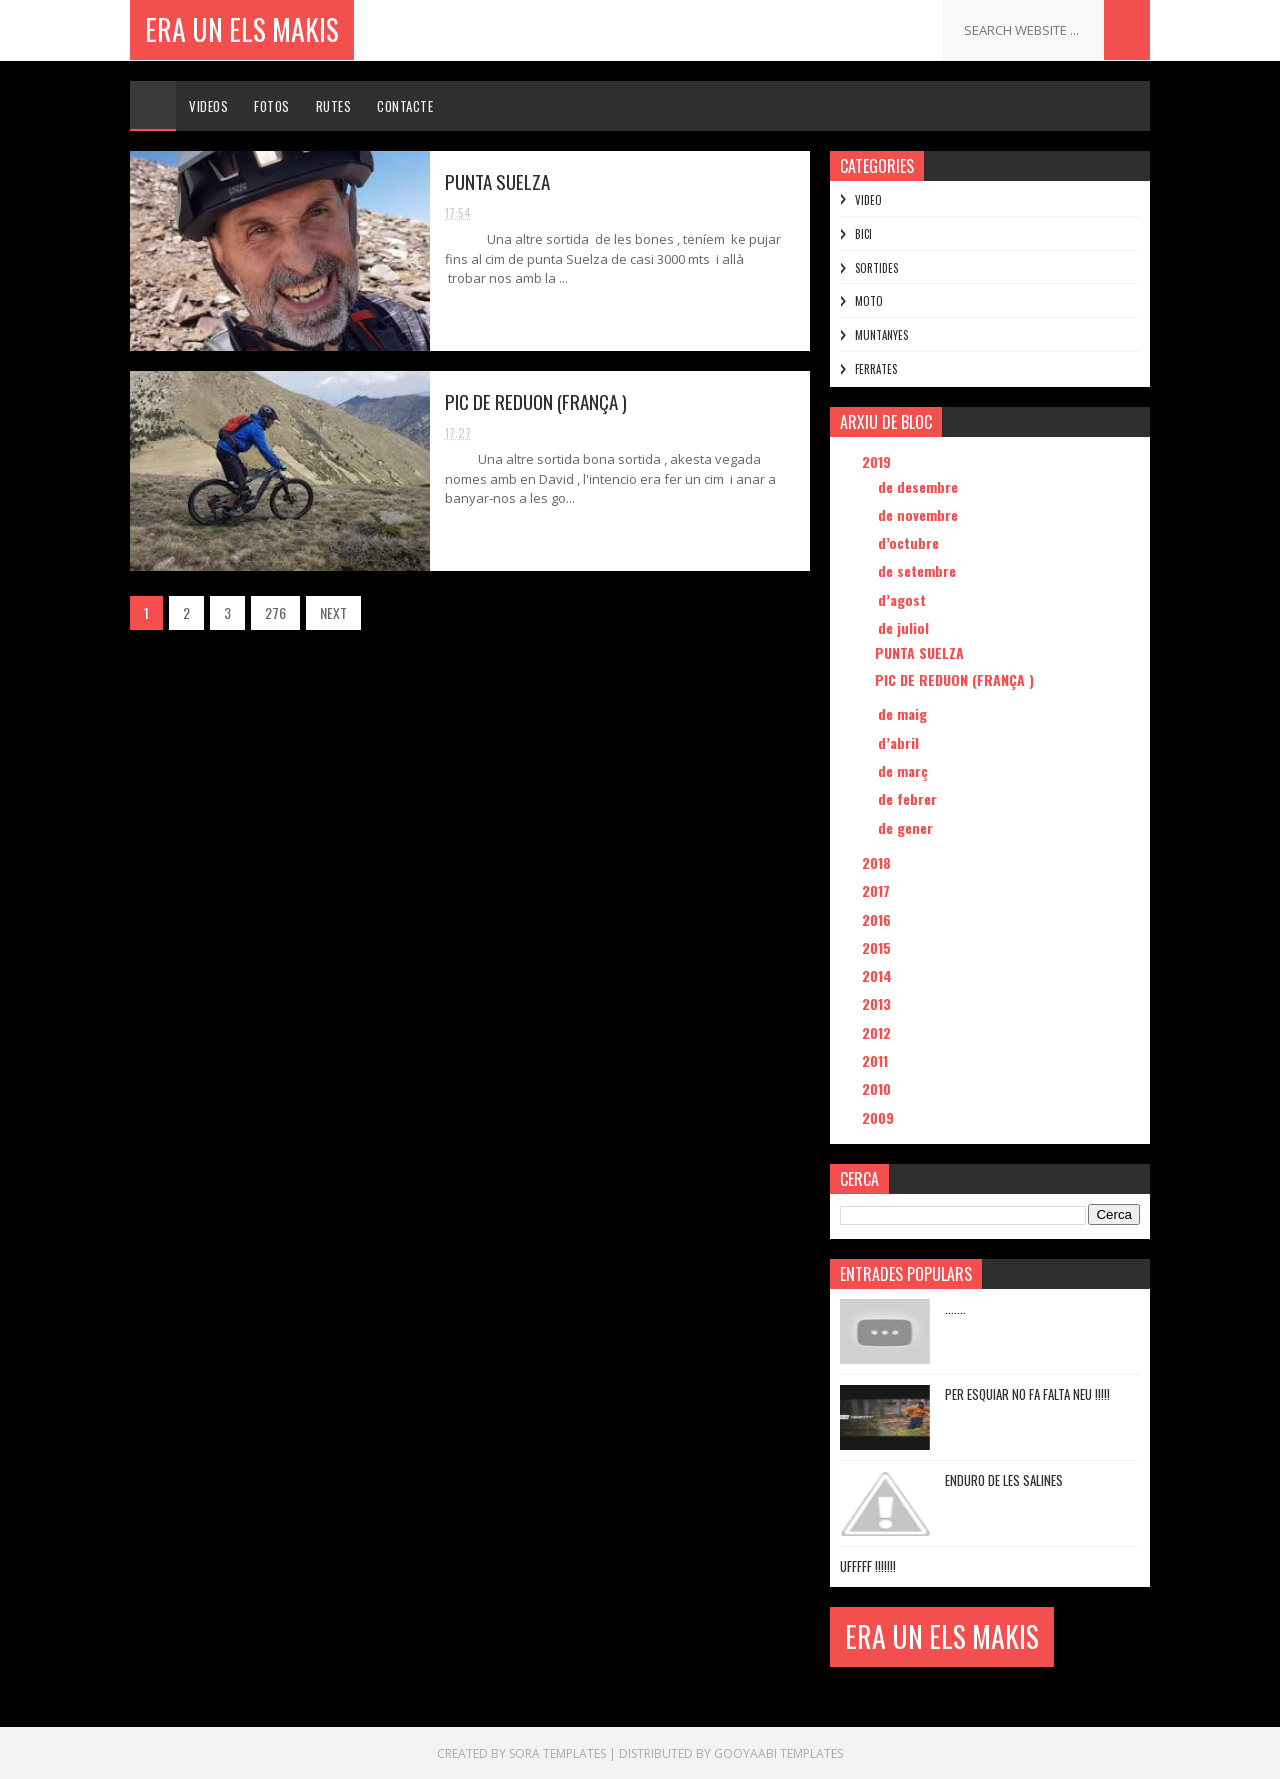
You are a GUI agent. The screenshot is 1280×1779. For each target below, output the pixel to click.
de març (905, 770)
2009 (880, 1117)
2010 (878, 1088)
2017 (878, 890)
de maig (904, 713)
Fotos (272, 106)
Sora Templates (557, 1753)
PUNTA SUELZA (497, 181)
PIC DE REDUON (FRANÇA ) (536, 401)
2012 (878, 1032)
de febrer (909, 798)
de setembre (919, 570)
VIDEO (868, 200)
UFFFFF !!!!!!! (868, 1566)
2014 (879, 975)
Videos (208, 106)
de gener (907, 827)
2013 (878, 1003)
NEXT (333, 612)
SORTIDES (876, 268)
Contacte (405, 106)
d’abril (900, 742)
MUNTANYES (881, 335)
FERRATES (876, 369)
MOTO (869, 301)
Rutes (334, 106)
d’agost (904, 599)
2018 (878, 862)
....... (955, 1308)
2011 (877, 1060)
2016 (878, 919)
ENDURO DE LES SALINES (1004, 1480)
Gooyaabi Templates (778, 1753)
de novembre (920, 514)
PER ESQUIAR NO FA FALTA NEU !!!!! (1027, 1394)
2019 (878, 461)
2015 (878, 947)
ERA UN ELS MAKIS (242, 29)
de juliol (905, 627)
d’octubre (910, 542)
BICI (863, 234)
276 (275, 612)
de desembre (920, 486)
